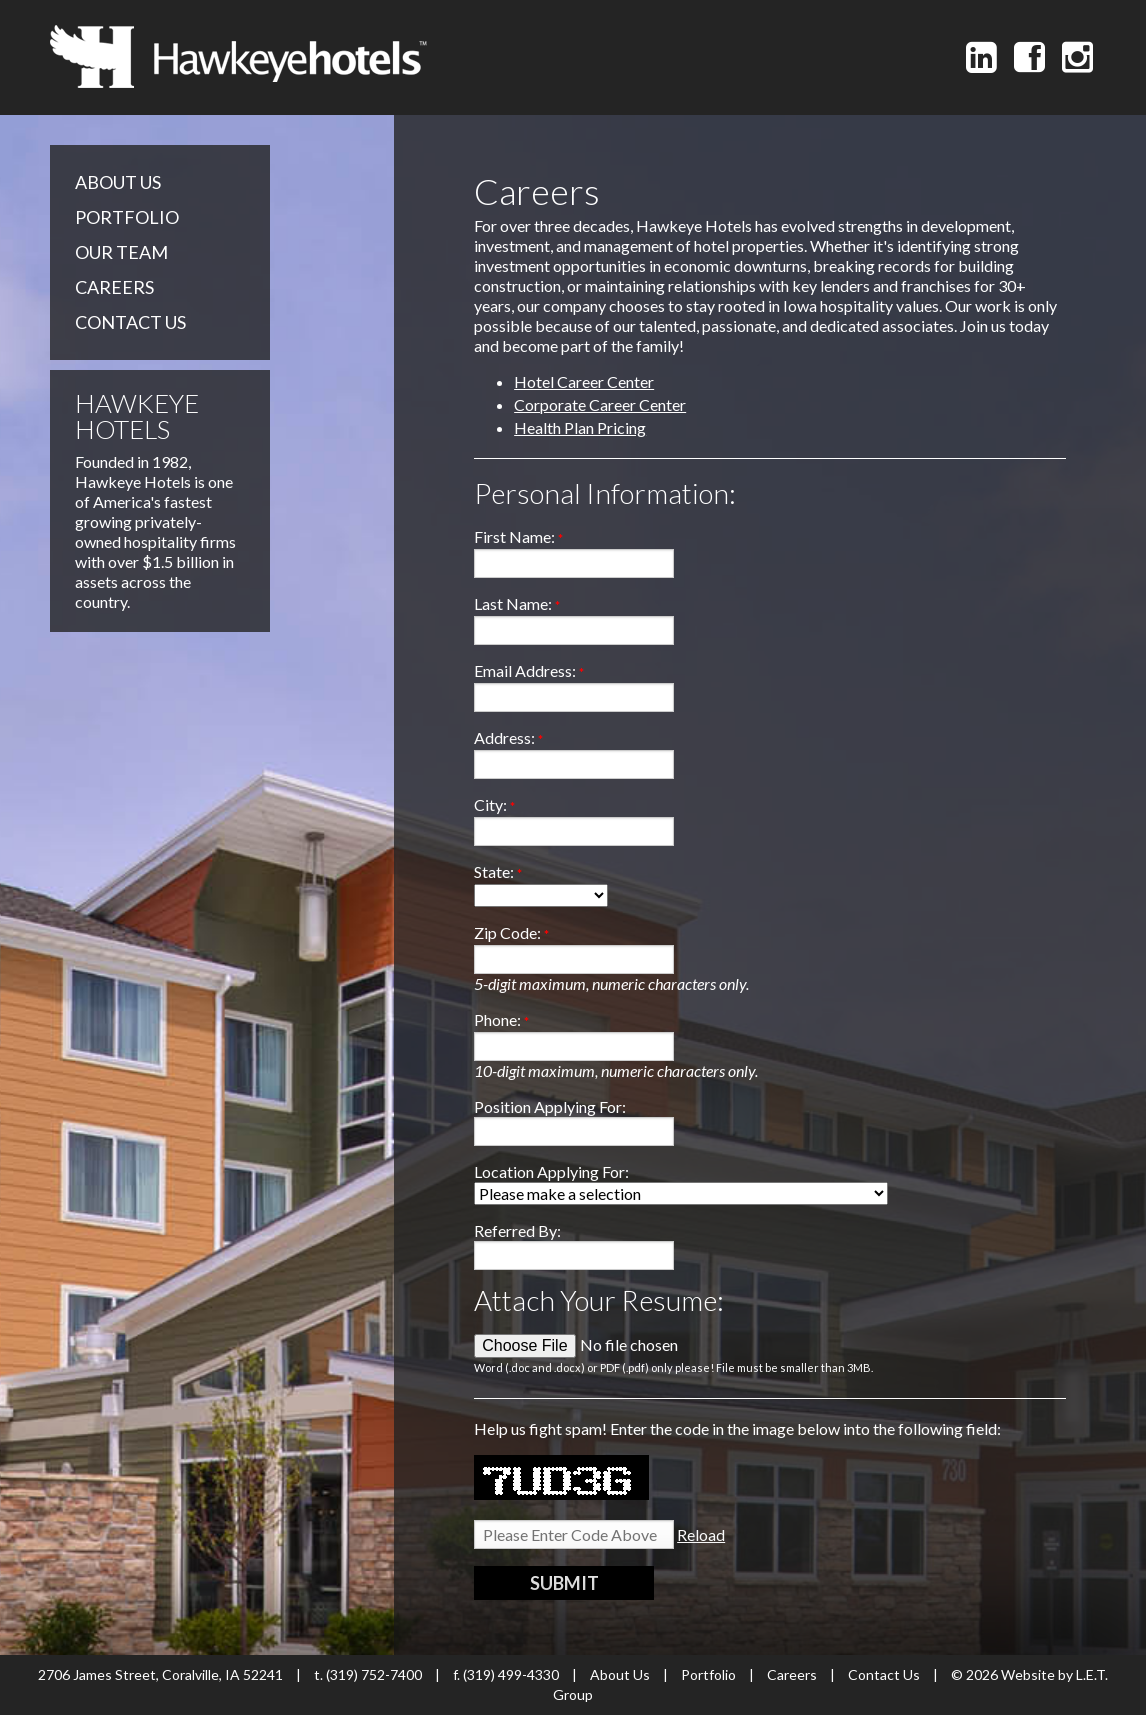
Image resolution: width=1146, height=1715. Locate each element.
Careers (114, 287)
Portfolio (127, 217)
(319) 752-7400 (374, 1674)
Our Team (121, 252)
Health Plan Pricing (580, 427)
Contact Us (130, 322)
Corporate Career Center (600, 404)
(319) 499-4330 (511, 1674)
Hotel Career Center (584, 381)
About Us (118, 182)
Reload (701, 1534)
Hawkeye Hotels (238, 56)
